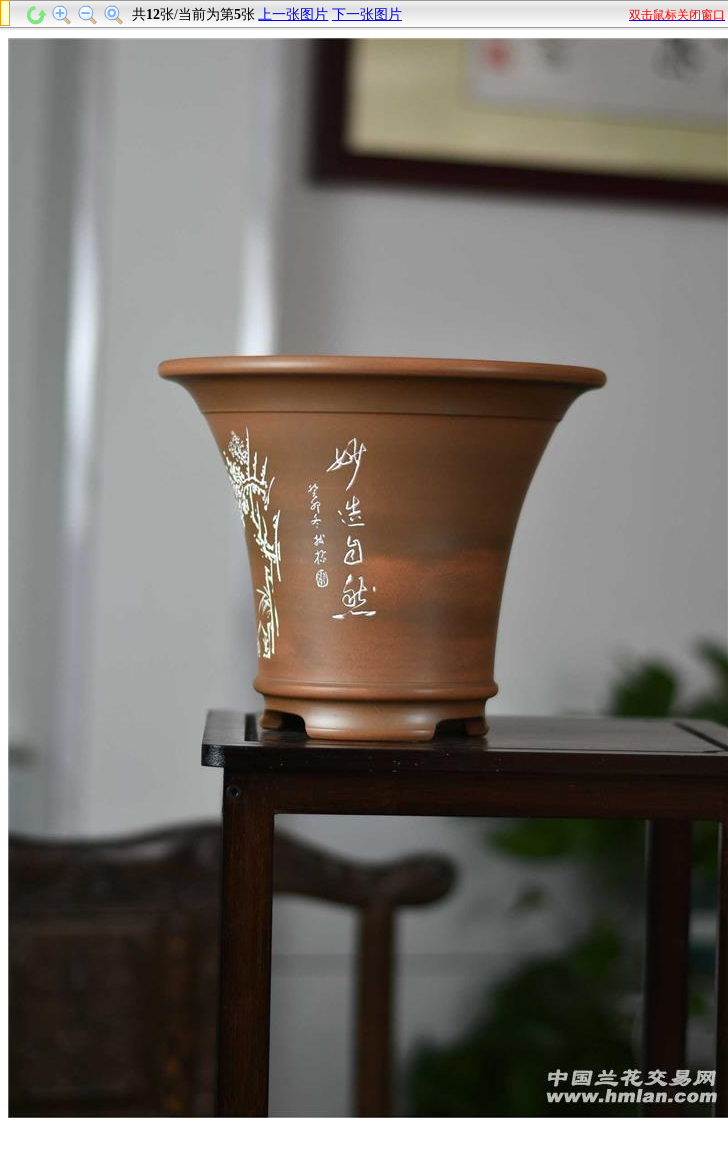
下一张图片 (367, 14)
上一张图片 (293, 14)
